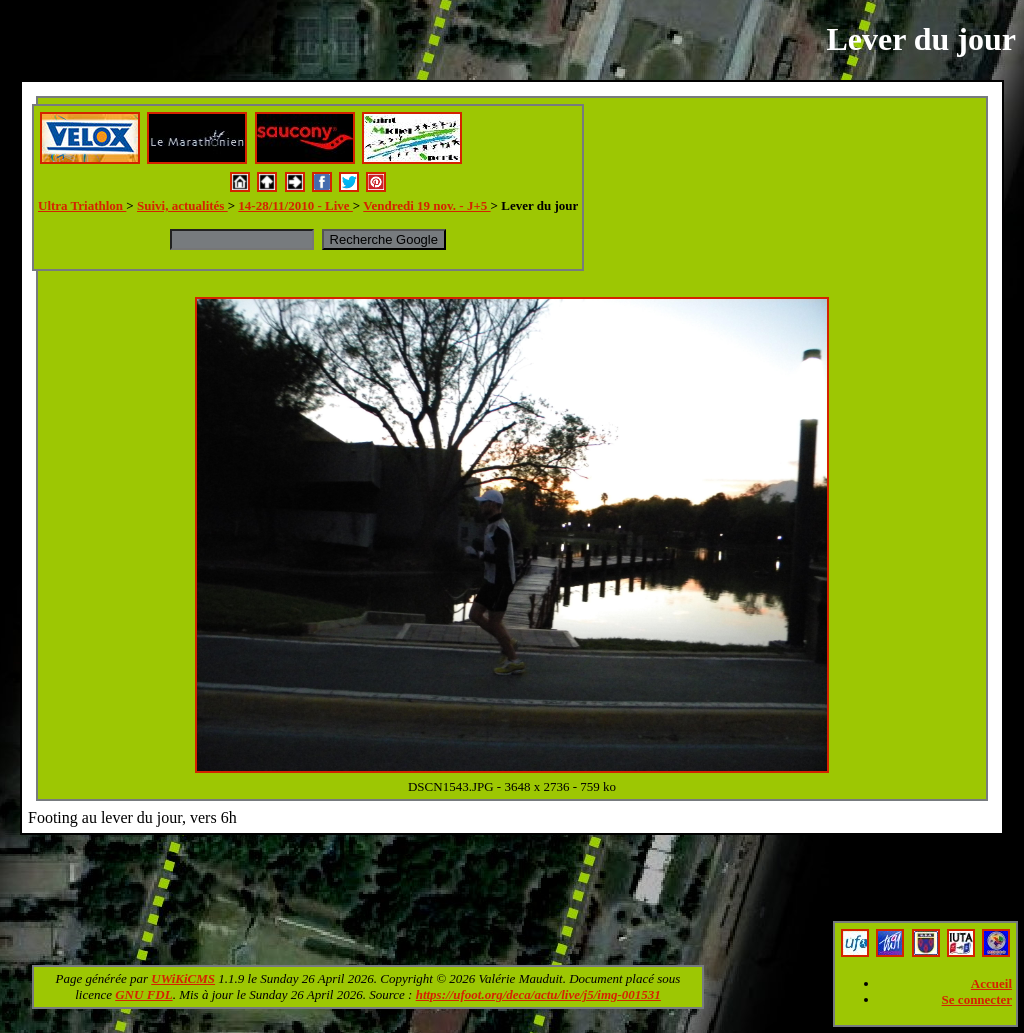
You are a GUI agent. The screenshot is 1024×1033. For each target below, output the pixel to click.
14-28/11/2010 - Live (295, 205)
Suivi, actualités (182, 205)
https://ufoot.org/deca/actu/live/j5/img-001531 (538, 994)
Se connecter (977, 999)
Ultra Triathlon (82, 205)
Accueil (991, 983)
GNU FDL (143, 994)
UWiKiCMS (183, 978)
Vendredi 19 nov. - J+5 (426, 205)
